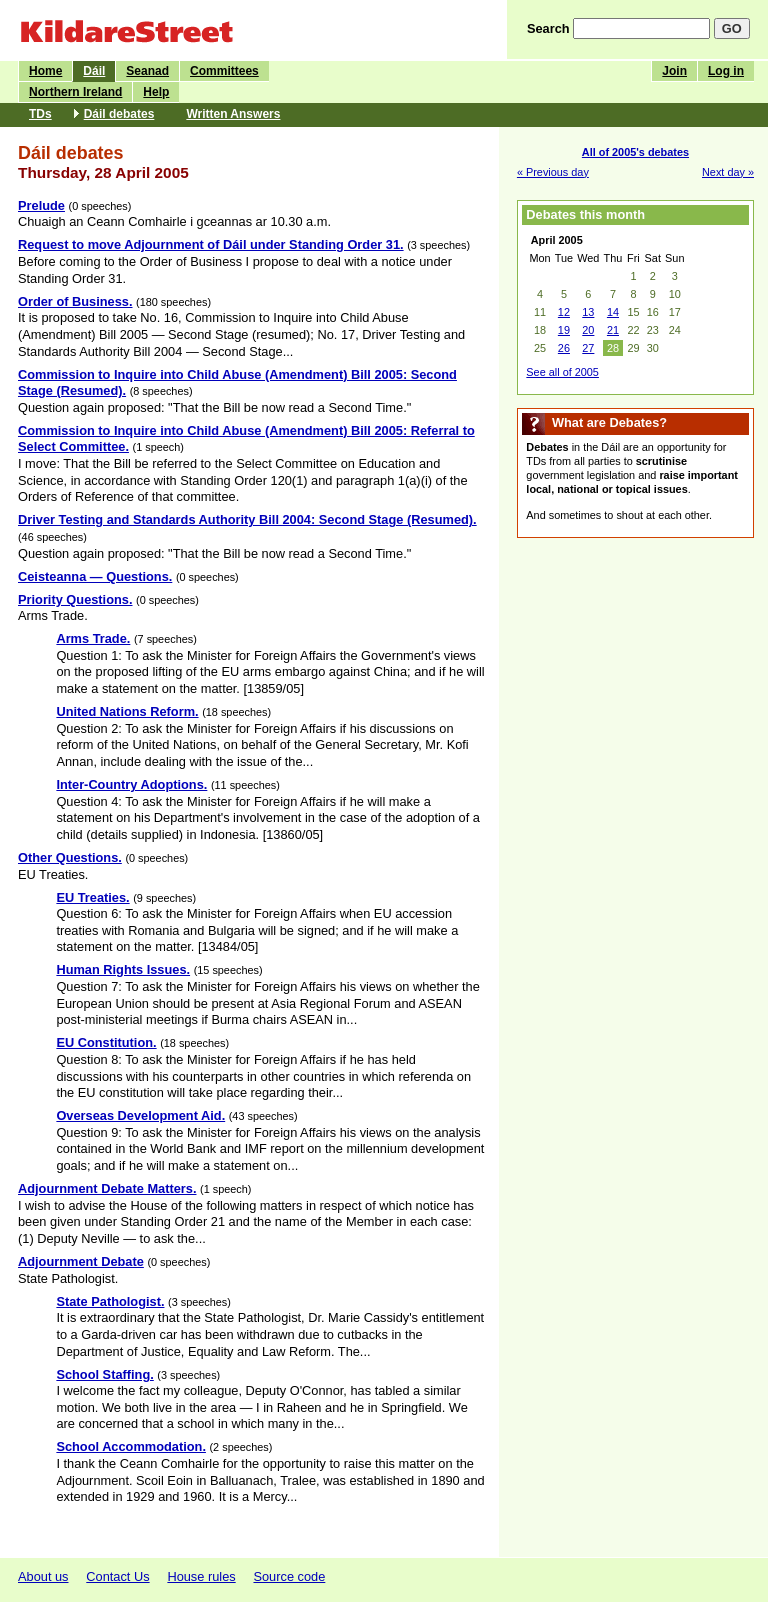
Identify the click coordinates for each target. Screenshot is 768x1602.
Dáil (94, 71)
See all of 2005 (562, 372)
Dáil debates (119, 114)
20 (588, 330)
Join (674, 71)
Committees (224, 71)
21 (613, 330)
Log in (726, 71)
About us (43, 1576)
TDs (40, 114)
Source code (289, 1576)
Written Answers (233, 114)
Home (45, 71)
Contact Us (117, 1576)
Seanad (147, 71)
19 (564, 330)
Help (156, 92)
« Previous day (553, 172)
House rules (201, 1576)
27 (588, 348)
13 (588, 312)
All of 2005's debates (635, 152)
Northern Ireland (75, 92)
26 (564, 348)
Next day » (728, 172)
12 (564, 312)
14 (613, 312)
